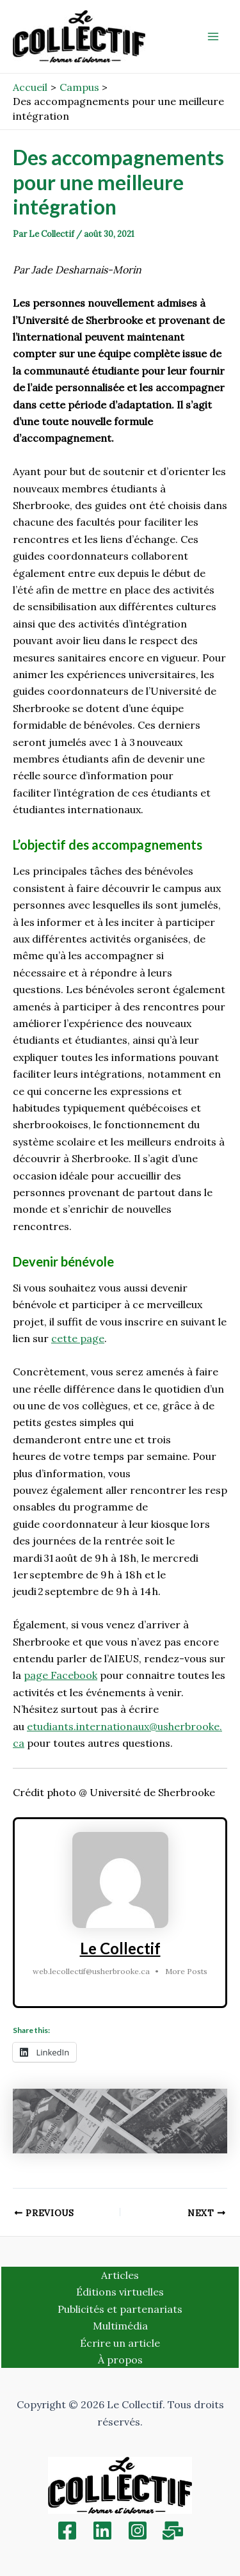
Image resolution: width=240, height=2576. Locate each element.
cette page (77, 1338)
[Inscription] (173, 2530)
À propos (120, 2359)
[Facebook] (67, 2530)
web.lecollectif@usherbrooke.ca (91, 1971)
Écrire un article (120, 2343)
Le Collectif (120, 1948)
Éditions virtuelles (120, 2291)
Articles (120, 2275)
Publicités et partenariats (120, 2309)
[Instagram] (137, 2530)
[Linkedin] (102, 2530)
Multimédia (120, 2325)
